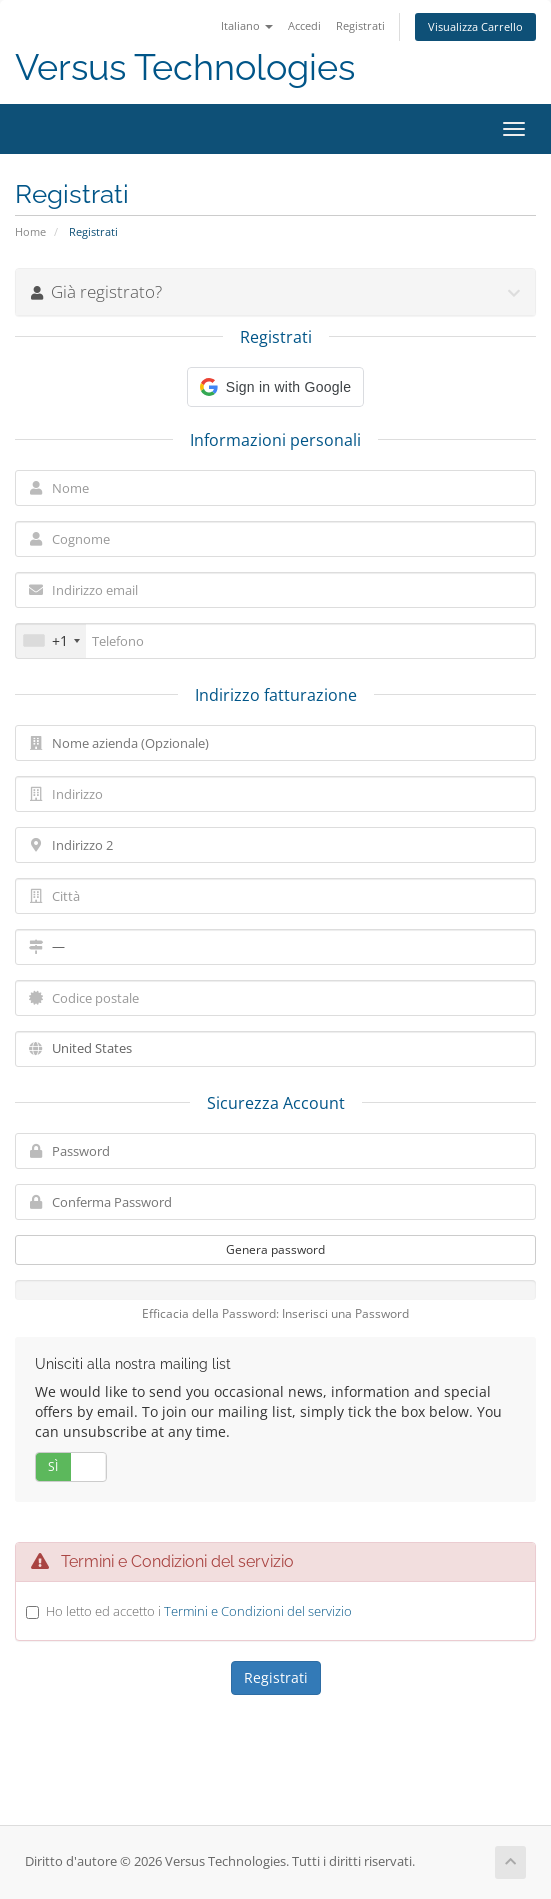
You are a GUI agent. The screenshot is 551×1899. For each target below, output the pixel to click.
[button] (275, 387)
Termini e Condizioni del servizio (258, 1611)
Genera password (275, 1249)
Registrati (360, 25)
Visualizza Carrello (475, 26)
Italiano (247, 25)
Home (30, 231)
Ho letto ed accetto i (199, 1611)
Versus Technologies (185, 67)
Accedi (304, 25)
